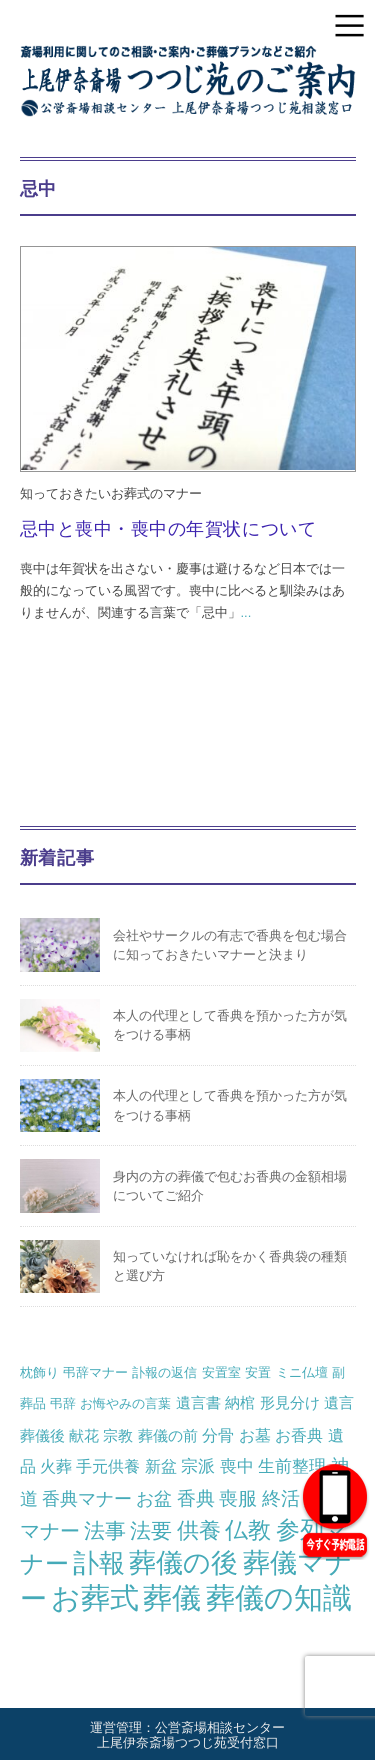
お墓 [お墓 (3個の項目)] (255, 1435)
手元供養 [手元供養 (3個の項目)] (108, 1466)
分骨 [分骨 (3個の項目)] (218, 1435)
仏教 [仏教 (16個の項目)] (248, 1530)
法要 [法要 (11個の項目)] (151, 1531)
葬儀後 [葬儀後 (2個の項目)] (42, 1435)
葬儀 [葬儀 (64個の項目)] (172, 1598)
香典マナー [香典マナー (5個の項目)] (87, 1498)
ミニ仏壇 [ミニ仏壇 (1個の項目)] (302, 1372)
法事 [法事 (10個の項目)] (105, 1530)
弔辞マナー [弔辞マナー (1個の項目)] (95, 1372)
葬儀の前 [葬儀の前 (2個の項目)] (168, 1435)
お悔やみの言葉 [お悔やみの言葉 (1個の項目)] (125, 1403)
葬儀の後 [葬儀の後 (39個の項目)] (183, 1563)
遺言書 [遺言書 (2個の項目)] (198, 1402)
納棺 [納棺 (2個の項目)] (240, 1402)
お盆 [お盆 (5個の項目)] (154, 1498)
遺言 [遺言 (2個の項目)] (339, 1402)
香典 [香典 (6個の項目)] (196, 1498)
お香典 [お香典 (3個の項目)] (299, 1435)
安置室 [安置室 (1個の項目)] (221, 1372)
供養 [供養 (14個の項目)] (199, 1530)
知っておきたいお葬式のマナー (111, 493)
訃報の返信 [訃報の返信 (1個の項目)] (164, 1372)
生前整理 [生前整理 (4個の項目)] (292, 1466)
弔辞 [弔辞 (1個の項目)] (63, 1403)
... (246, 612)
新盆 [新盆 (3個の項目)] (161, 1466)
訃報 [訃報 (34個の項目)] (99, 1563)
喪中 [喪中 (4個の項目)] (237, 1466)
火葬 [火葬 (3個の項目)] (56, 1466)
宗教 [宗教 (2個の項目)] (118, 1435)
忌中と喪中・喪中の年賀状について (168, 529)
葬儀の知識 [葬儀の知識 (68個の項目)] (279, 1597)
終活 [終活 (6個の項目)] (281, 1498)
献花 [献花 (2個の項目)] (84, 1435)
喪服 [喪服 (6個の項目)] (238, 1498)
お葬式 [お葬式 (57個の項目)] (95, 1598)
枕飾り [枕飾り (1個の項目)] (39, 1372)
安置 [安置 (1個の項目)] (258, 1372)
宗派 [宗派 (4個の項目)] (198, 1466)
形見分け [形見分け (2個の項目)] (290, 1402)
